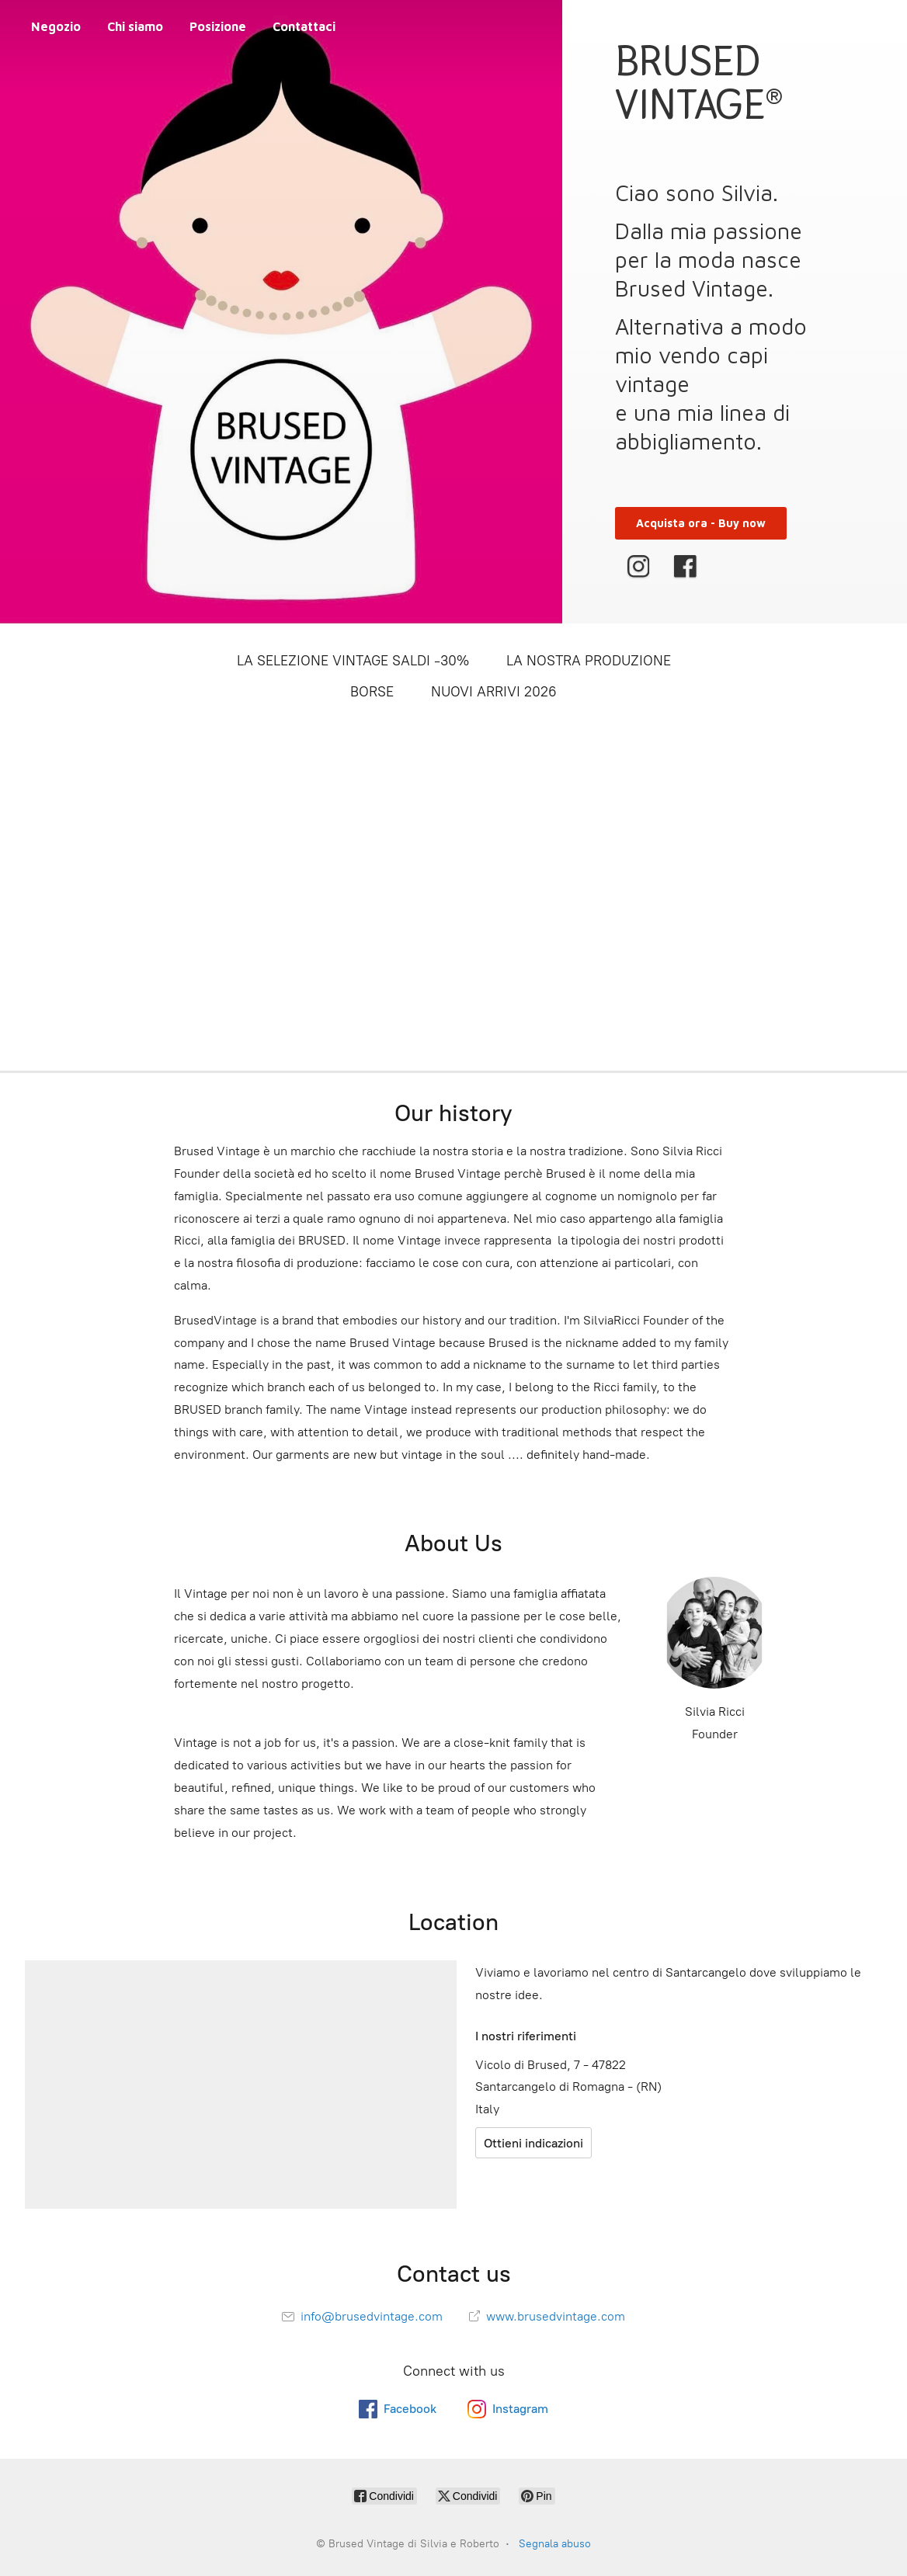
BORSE (372, 691)
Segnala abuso (555, 2543)
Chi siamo (135, 26)
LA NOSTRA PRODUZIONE (588, 660)
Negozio (56, 26)
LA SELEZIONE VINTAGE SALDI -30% (353, 660)
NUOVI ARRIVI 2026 (494, 691)
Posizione (217, 26)
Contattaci (304, 26)
